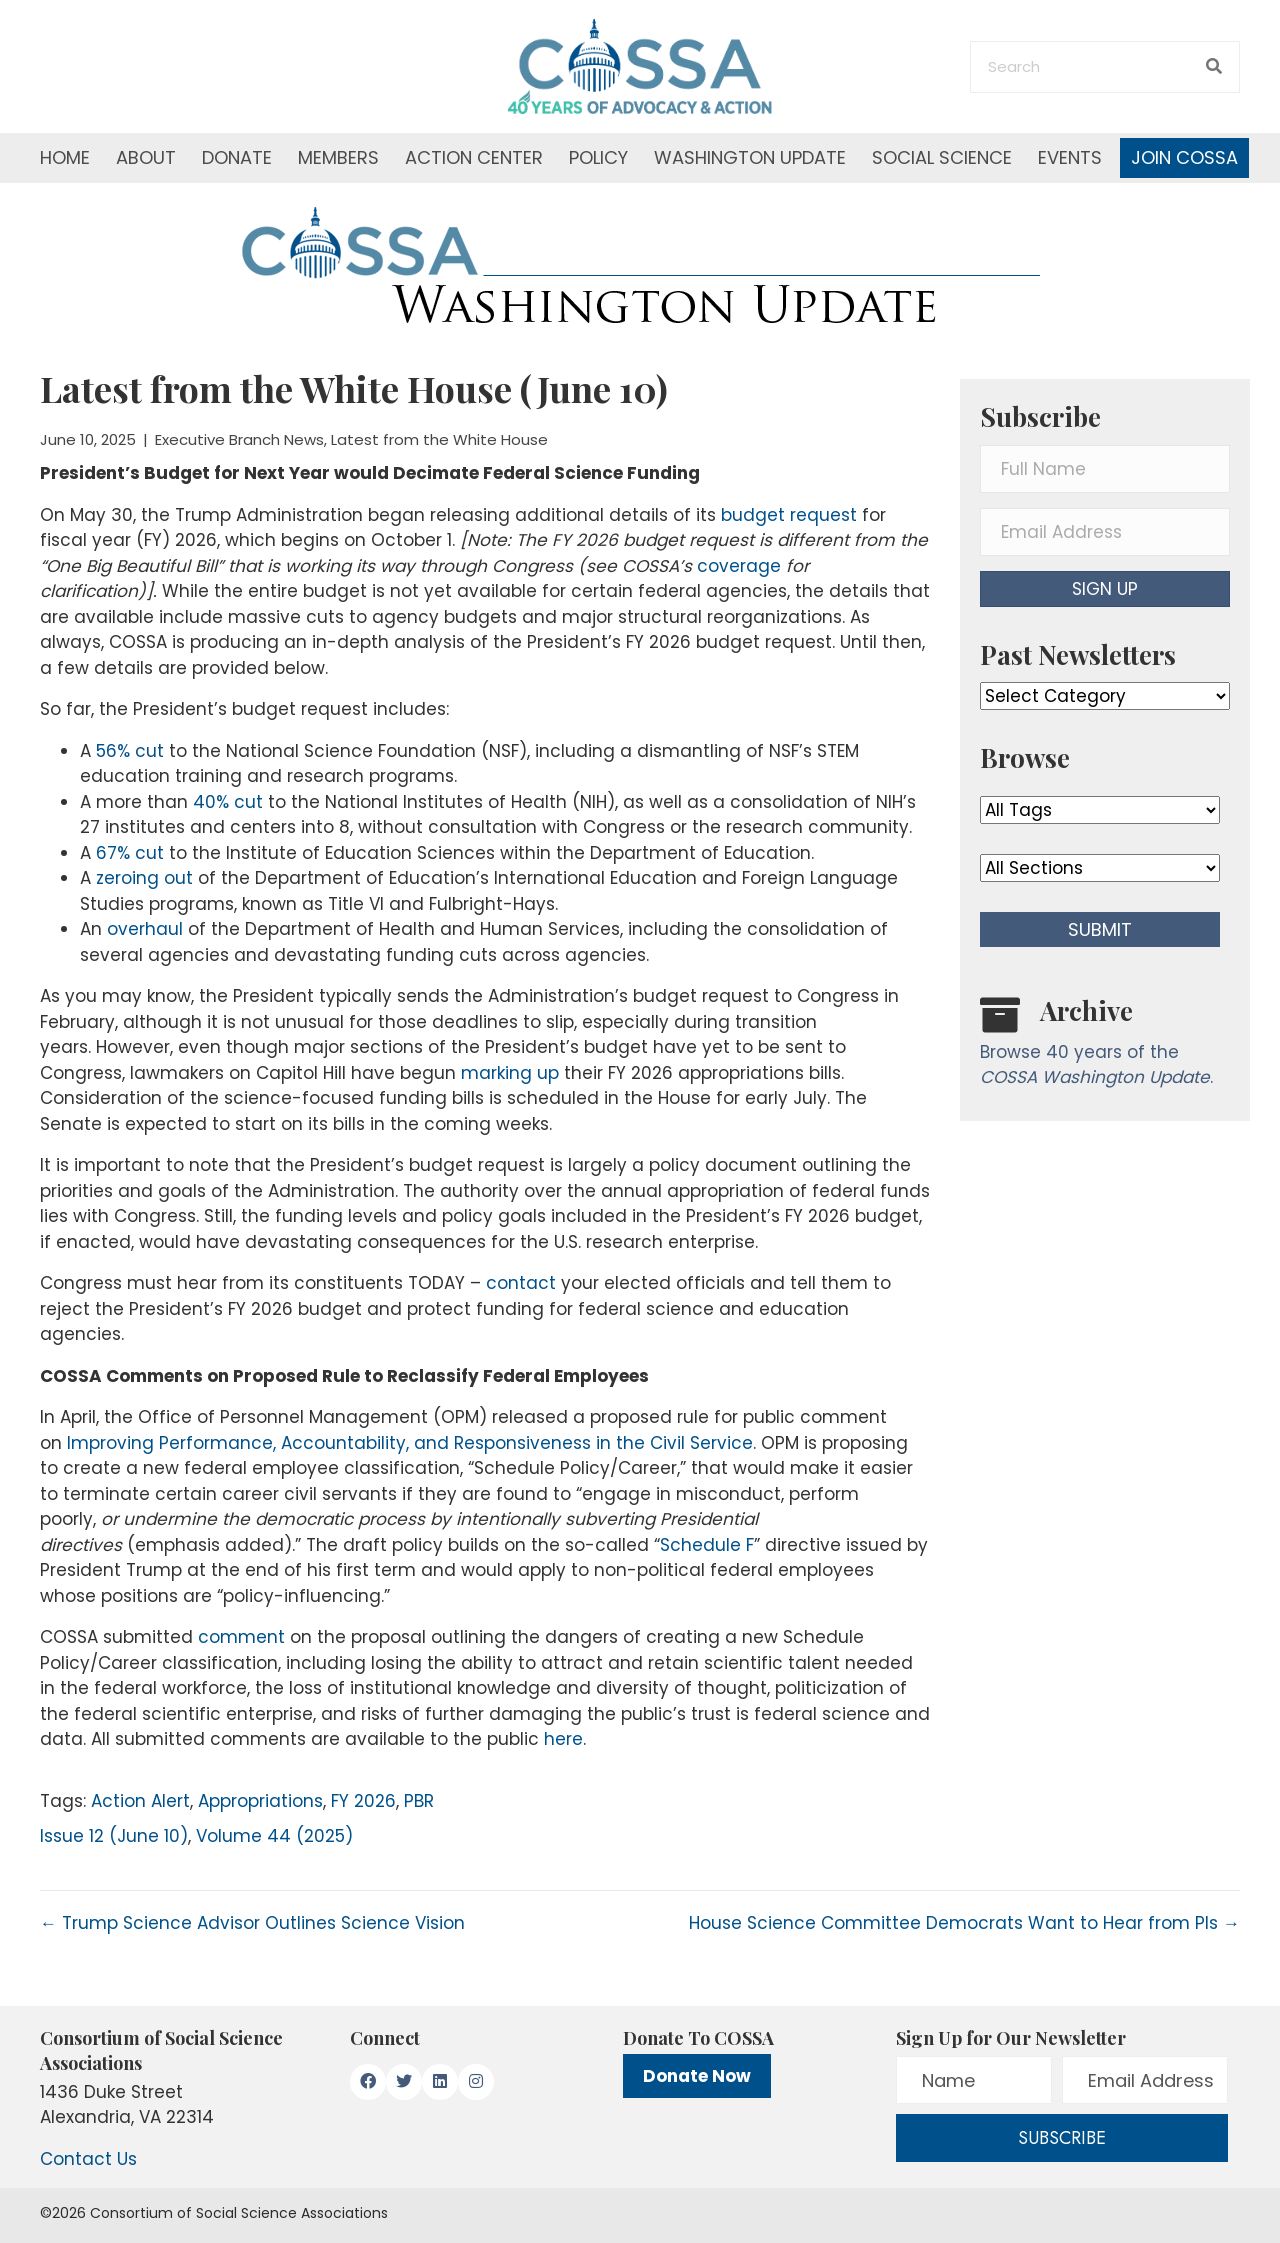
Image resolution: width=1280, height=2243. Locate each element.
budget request (789, 515)
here (563, 1739)
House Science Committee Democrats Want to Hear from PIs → (964, 1923)
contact (521, 1283)
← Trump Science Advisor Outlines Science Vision (252, 1923)
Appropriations (260, 1801)
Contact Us (88, 2159)
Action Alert (140, 1801)
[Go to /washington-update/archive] (1105, 1046)
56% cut (130, 751)
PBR (419, 1801)
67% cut (130, 853)
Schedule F (707, 1545)
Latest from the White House (439, 439)
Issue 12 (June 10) (114, 1836)
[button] (1105, 589)
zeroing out (144, 878)
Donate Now (697, 2076)
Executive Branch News (239, 439)
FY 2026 (363, 1801)
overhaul (145, 929)
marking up (510, 1073)
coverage (739, 566)
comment (241, 1637)
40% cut (228, 802)
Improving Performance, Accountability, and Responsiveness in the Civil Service (410, 1443)
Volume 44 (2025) (274, 1836)
